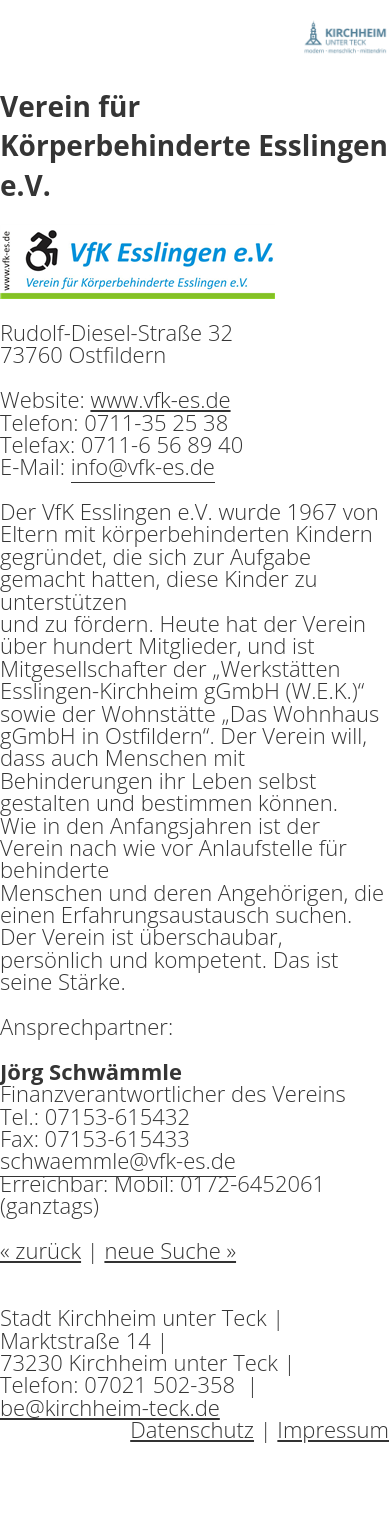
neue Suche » (170, 1250)
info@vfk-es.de (143, 466)
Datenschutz (192, 1429)
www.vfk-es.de (160, 399)
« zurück (40, 1250)
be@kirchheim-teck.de (110, 1407)
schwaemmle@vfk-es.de (118, 1160)
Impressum (333, 1429)
